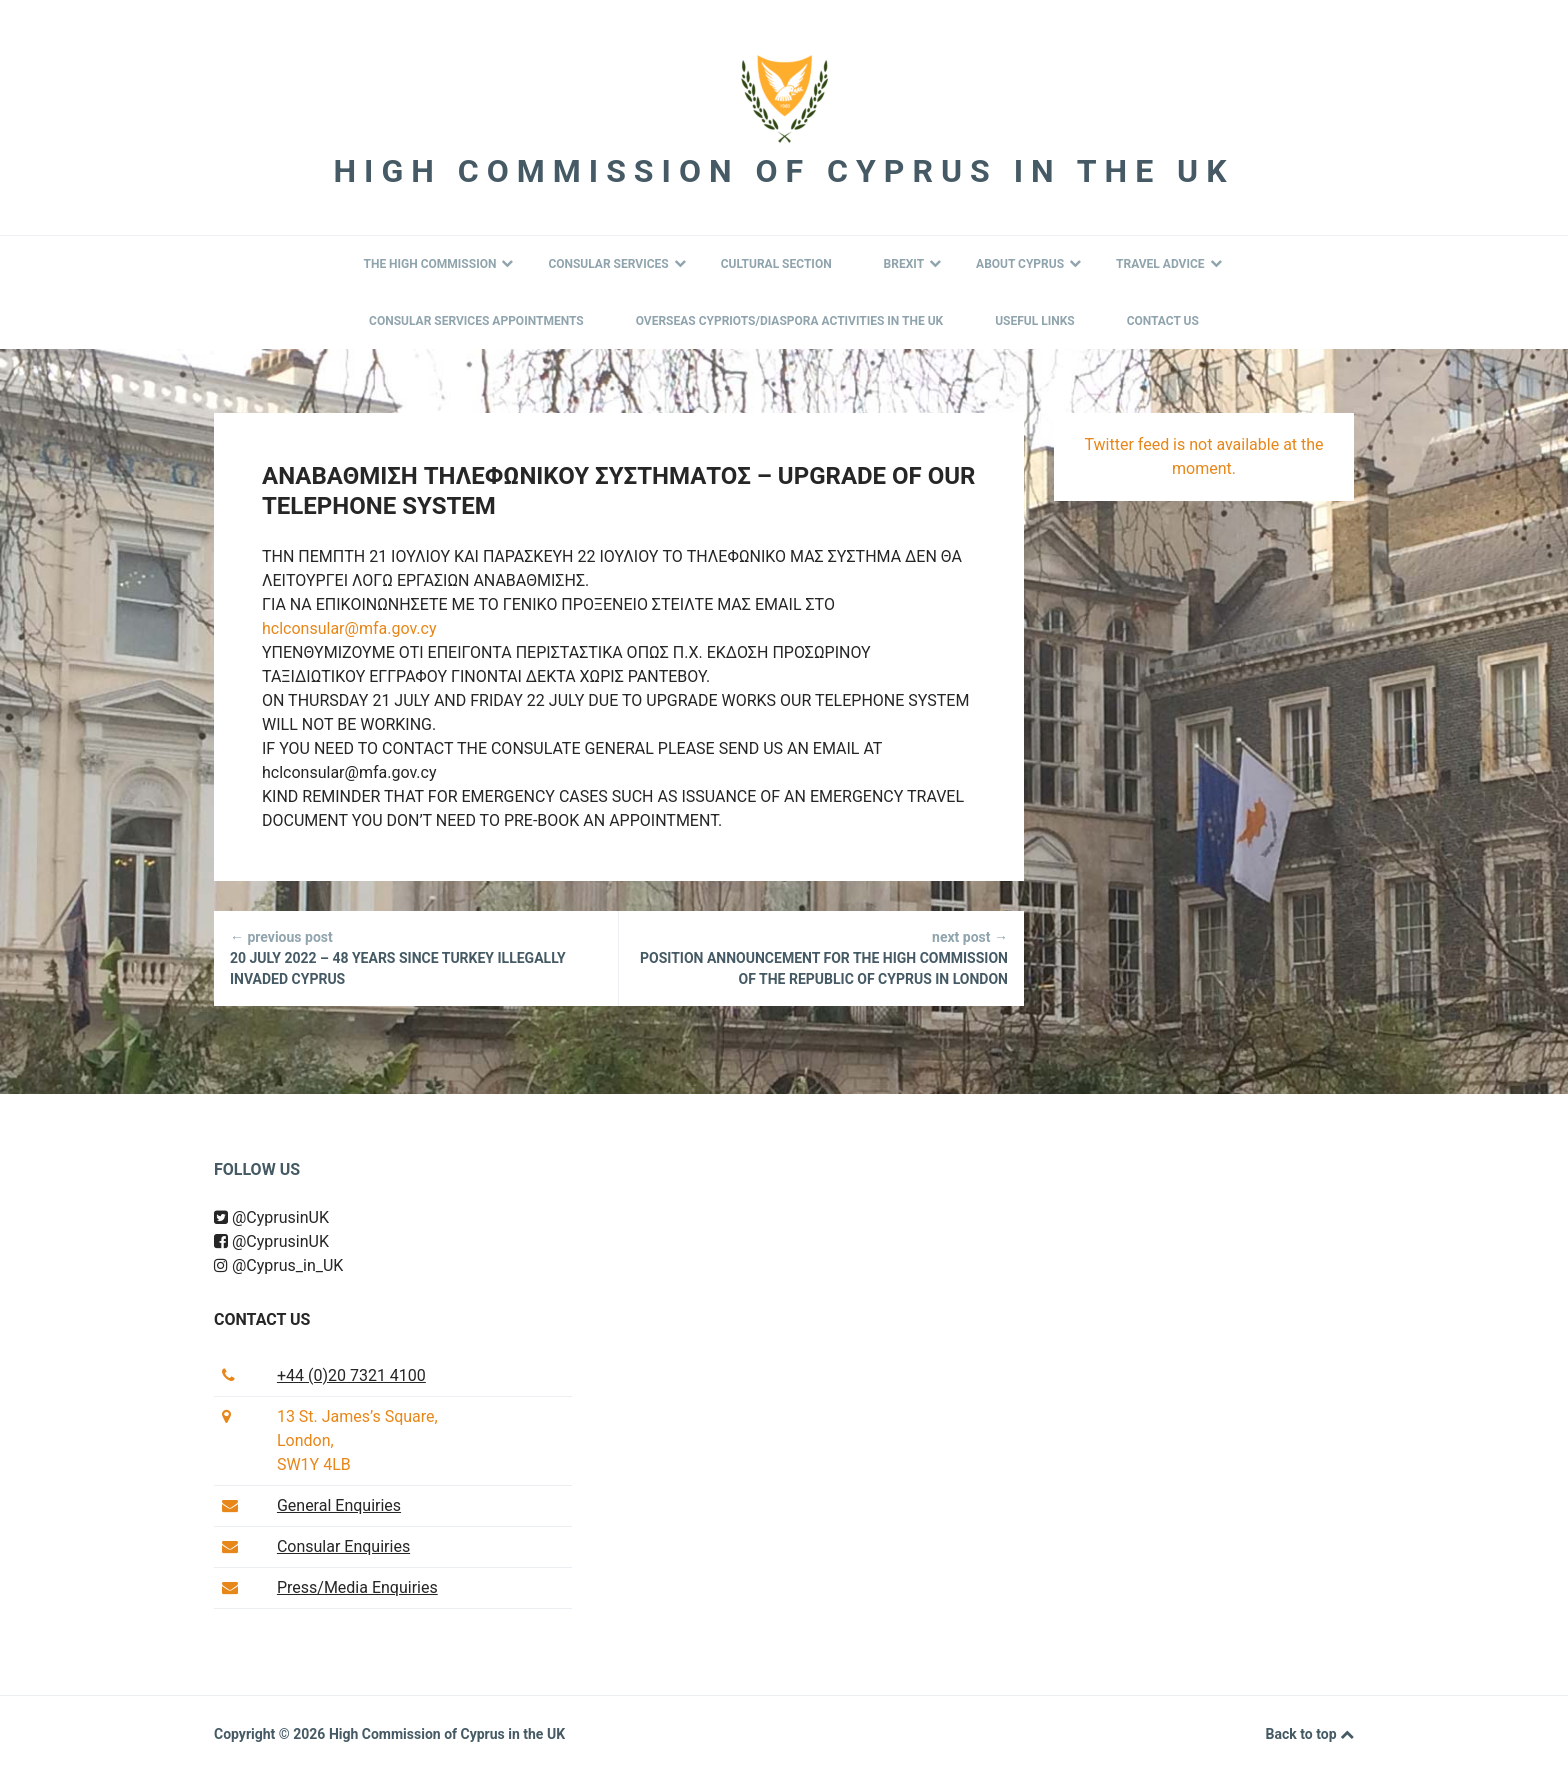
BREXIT (913, 264)
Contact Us (1163, 321)
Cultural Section (776, 264)
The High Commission (438, 264)
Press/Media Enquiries (357, 1587)
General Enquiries (339, 1505)
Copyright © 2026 (271, 1734)
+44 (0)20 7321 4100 (351, 1375)
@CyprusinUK (271, 1217)
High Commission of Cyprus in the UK (783, 171)
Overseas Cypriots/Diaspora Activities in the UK (790, 321)
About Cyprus (1028, 264)
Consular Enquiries (343, 1546)
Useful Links (1035, 321)
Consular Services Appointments (476, 321)
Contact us (262, 1319)
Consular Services (616, 264)
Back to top (1310, 1735)
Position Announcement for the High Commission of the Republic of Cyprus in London (821, 957)
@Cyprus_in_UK (278, 1265)
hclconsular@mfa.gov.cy (349, 628)
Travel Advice (1168, 264)
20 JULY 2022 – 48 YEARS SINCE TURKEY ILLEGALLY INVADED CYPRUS (416, 957)
